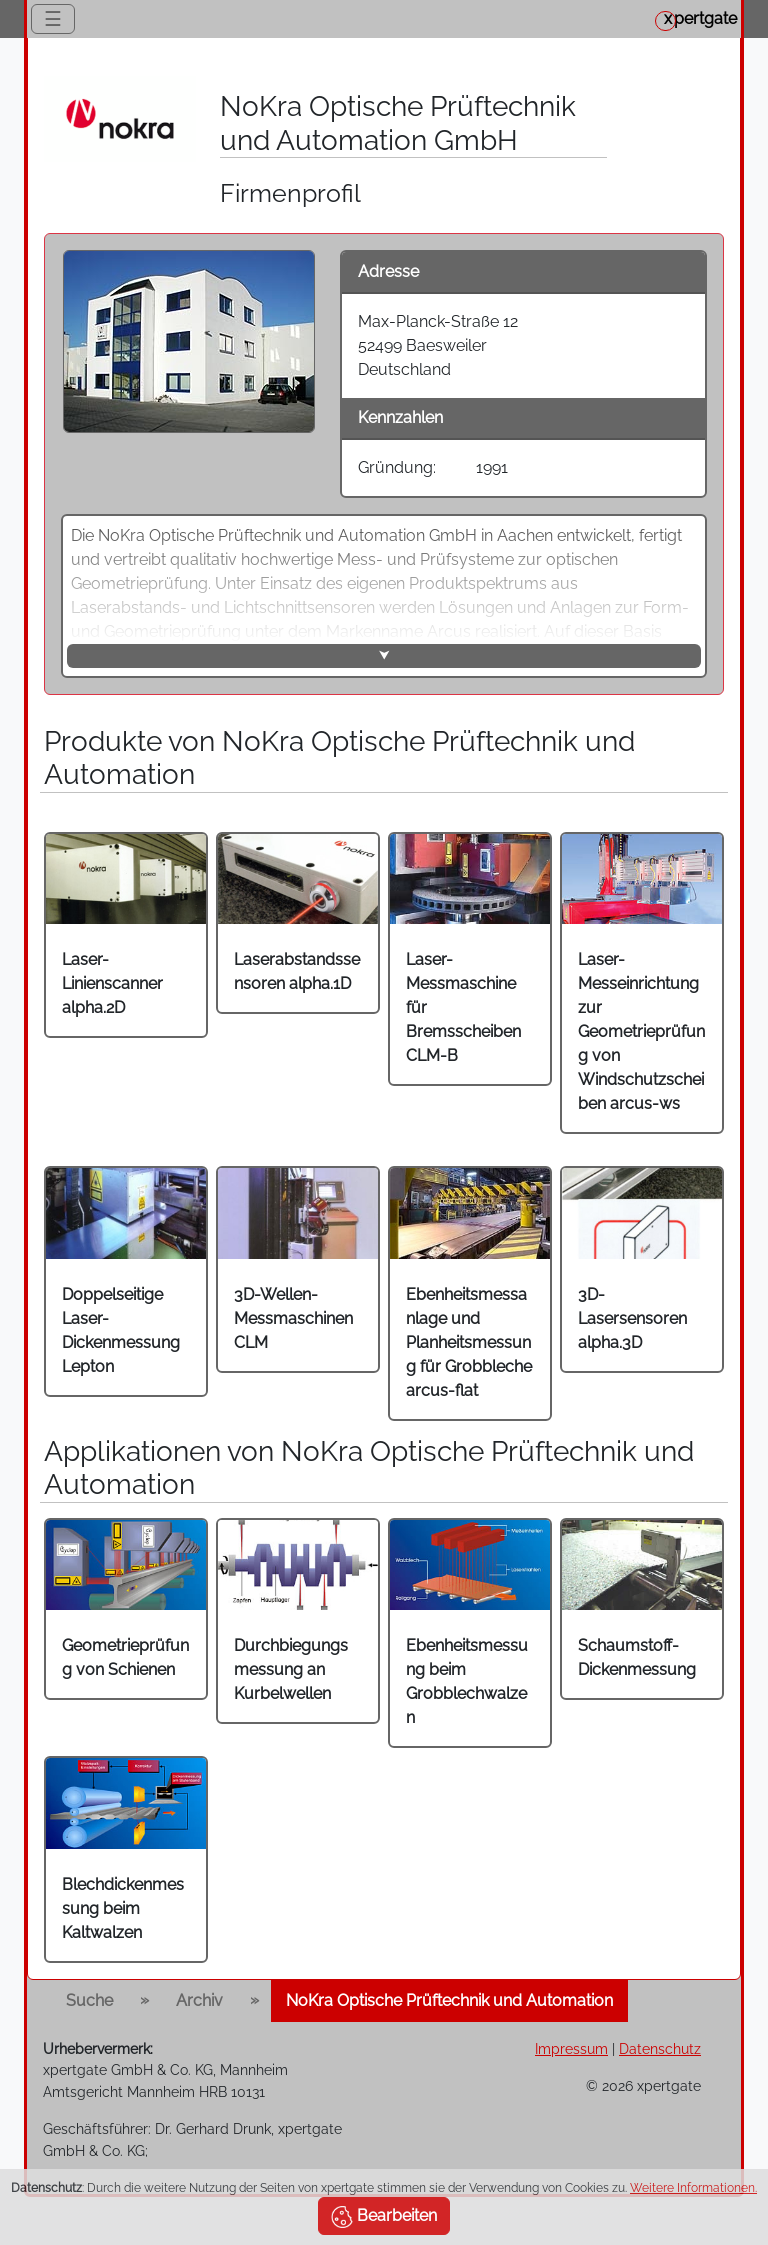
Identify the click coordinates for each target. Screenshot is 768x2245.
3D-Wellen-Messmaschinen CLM (293, 1318)
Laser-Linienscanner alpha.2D (112, 983)
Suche (89, 2000)
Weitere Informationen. (693, 2188)
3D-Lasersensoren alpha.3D (632, 1318)
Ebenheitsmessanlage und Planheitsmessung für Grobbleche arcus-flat (469, 1342)
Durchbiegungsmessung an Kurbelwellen (291, 1669)
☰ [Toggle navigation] (53, 19)
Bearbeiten (384, 2217)
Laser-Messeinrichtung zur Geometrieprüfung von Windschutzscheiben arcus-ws (641, 1031)
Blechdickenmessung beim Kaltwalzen (123, 1908)
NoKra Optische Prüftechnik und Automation (449, 2000)
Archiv (199, 2000)
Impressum (571, 2048)
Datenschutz (660, 2048)
